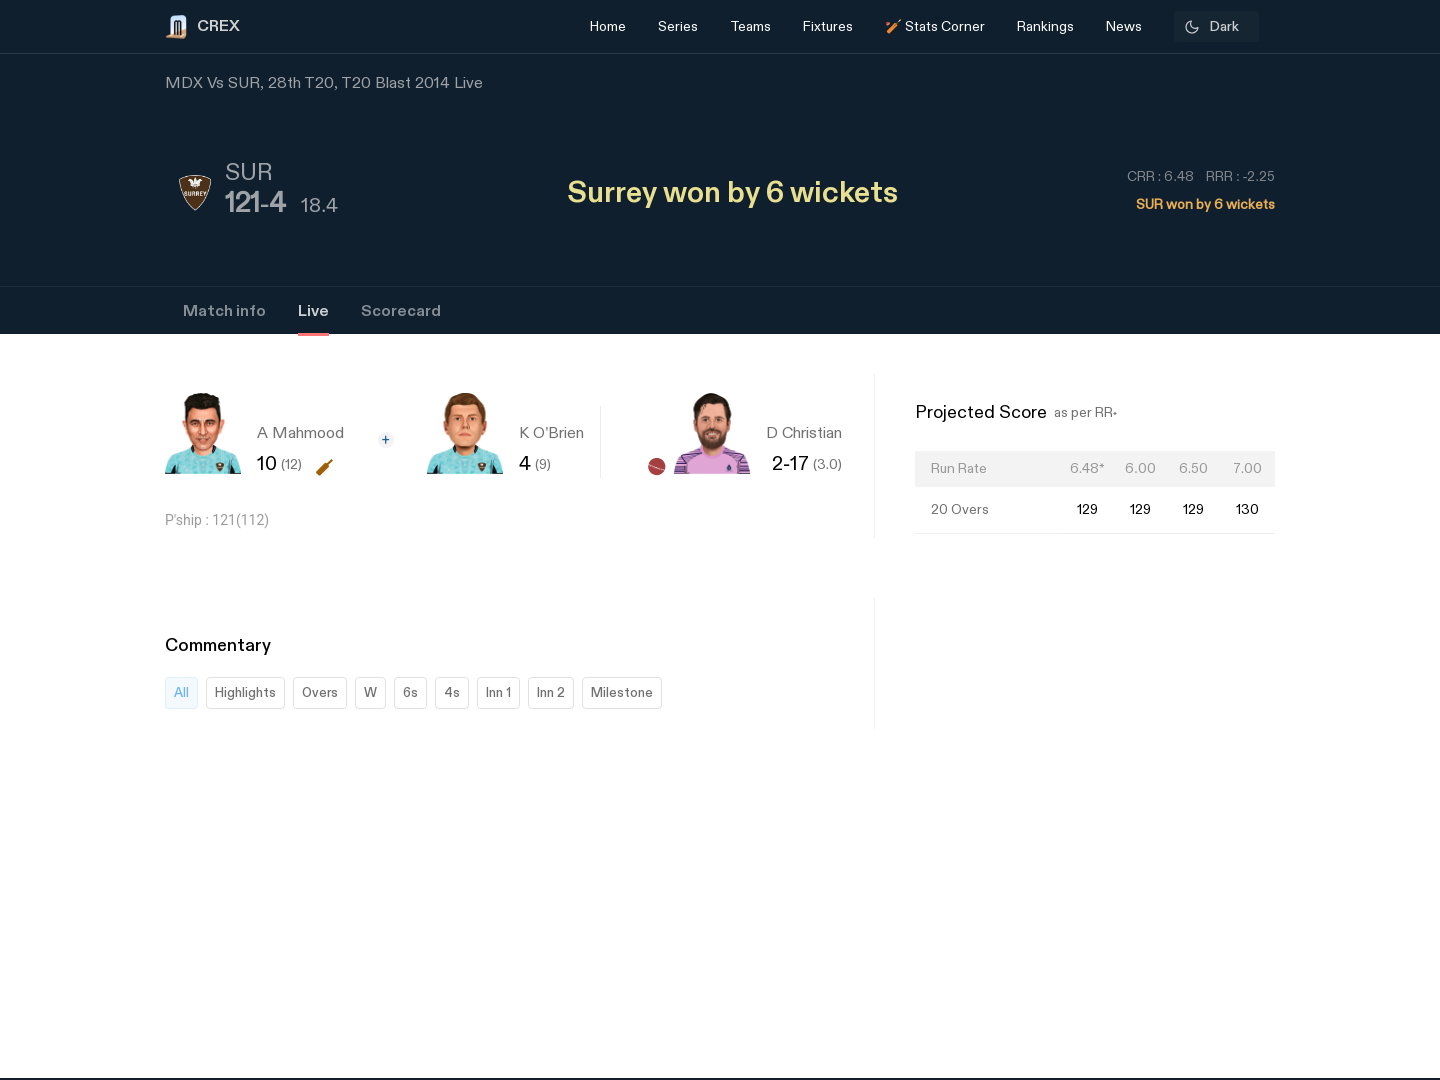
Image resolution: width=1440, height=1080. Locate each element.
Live (313, 311)
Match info (224, 311)
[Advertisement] (1365, 775)
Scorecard (401, 311)
